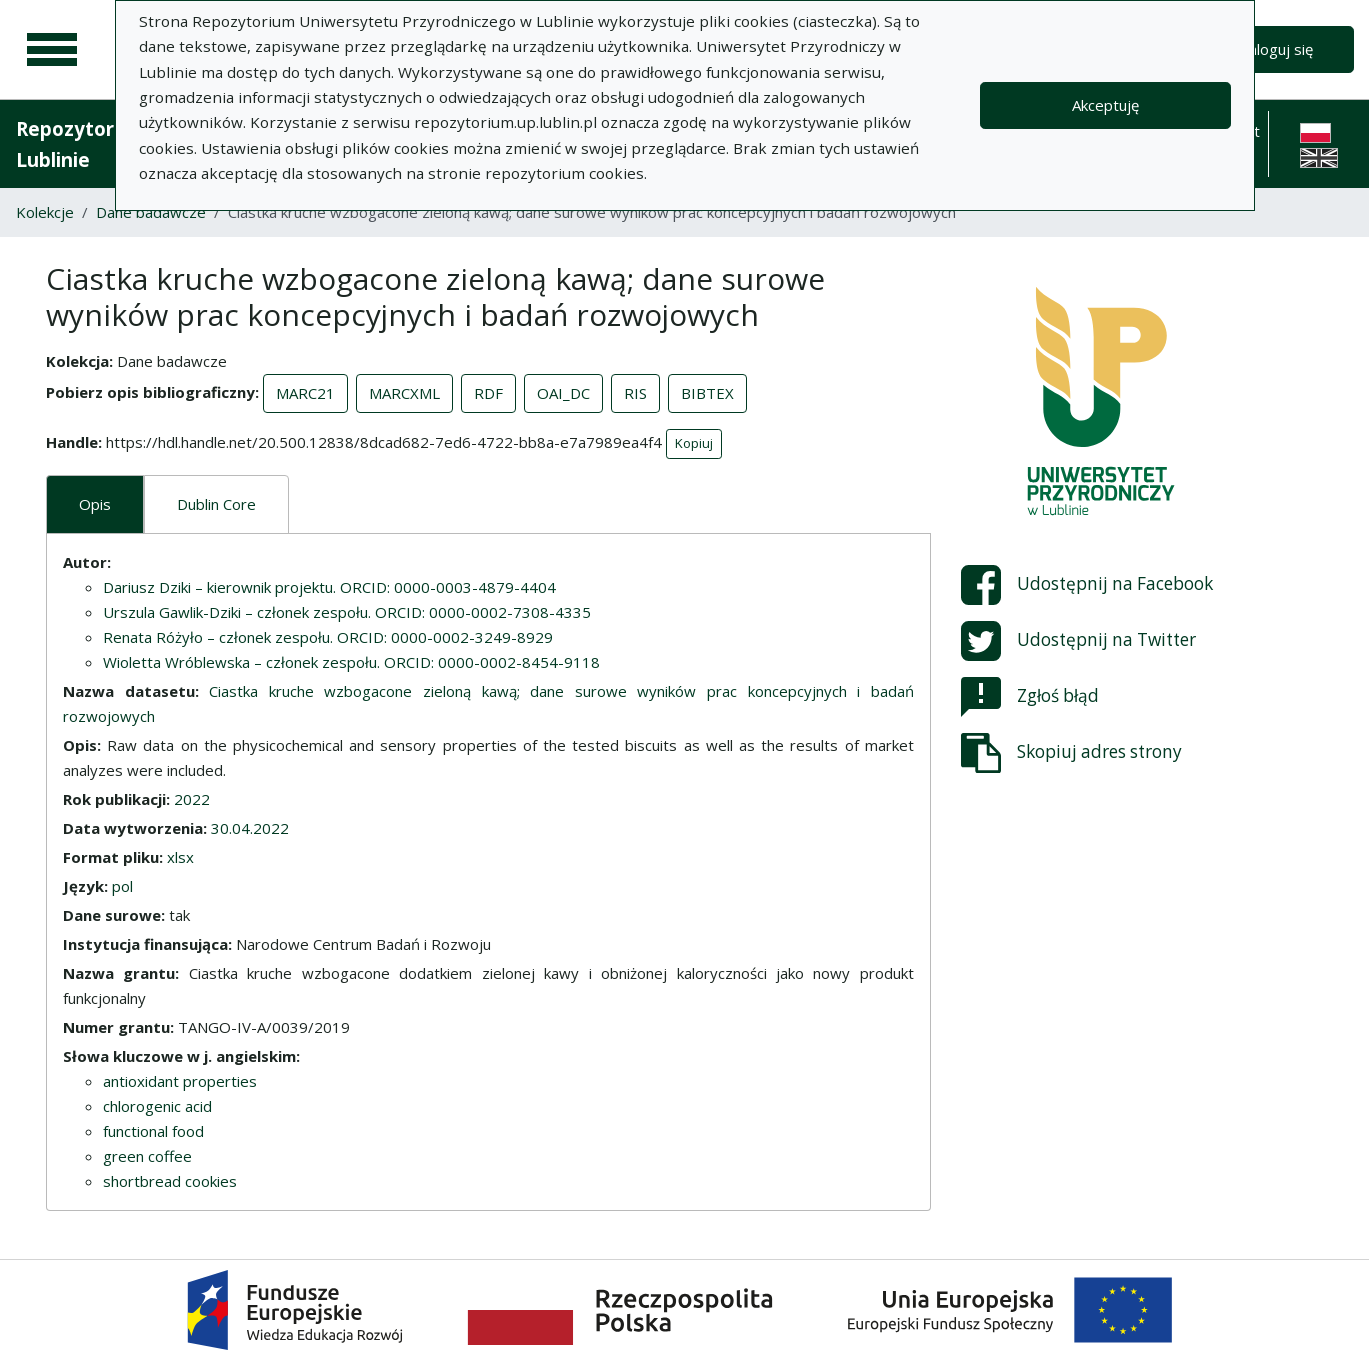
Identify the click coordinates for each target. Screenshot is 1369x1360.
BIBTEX (707, 393)
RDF (488, 393)
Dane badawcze (151, 212)
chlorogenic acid (157, 1106)
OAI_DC (563, 393)
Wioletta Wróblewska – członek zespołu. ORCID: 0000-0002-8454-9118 (351, 662)
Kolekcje (45, 212)
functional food (153, 1131)
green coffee (147, 1156)
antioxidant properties (180, 1081)
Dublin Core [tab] (216, 504)
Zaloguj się (1276, 49)
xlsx (180, 857)
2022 (192, 799)
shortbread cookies (170, 1181)
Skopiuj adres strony (1071, 753)
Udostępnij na (1087, 585)
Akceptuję (1105, 105)
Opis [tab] (95, 504)
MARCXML (404, 393)
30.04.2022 (250, 828)
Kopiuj (694, 443)
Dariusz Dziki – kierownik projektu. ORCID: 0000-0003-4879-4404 (329, 587)
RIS (635, 393)
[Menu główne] (52, 50)
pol (122, 886)
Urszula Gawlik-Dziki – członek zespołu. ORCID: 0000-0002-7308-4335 (347, 612)
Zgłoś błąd (1030, 697)
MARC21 (305, 393)
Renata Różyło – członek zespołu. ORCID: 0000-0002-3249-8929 (328, 637)
